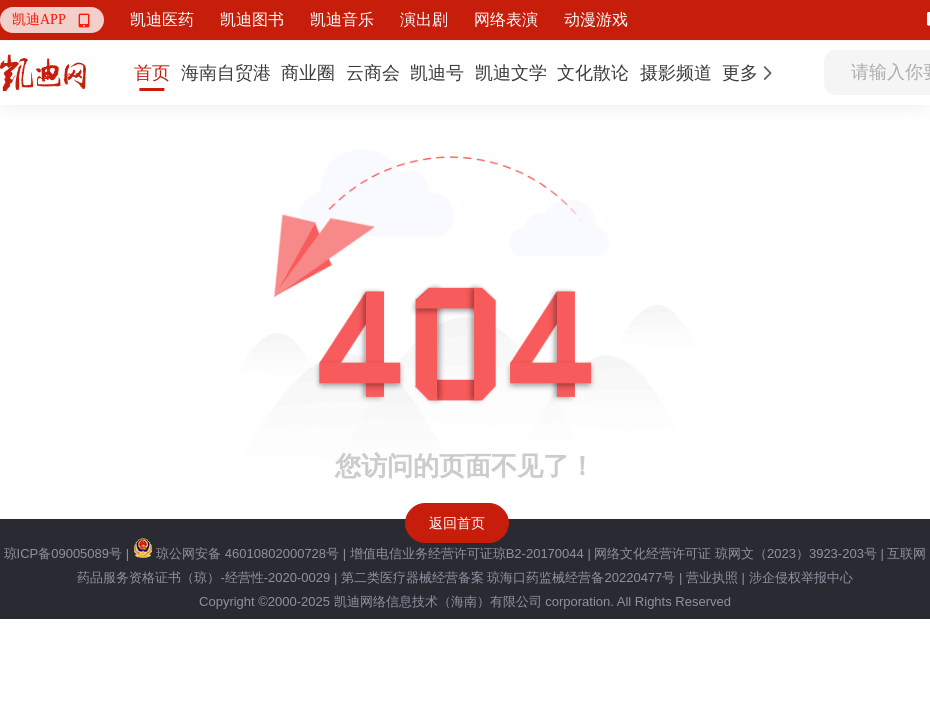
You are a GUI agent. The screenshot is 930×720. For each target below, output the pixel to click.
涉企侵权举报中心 (801, 577)
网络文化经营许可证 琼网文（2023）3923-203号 (735, 553)
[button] (52, 20)
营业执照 (712, 577)
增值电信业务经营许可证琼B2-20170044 (467, 553)
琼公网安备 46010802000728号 (236, 553)
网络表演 (506, 19)
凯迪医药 (162, 19)
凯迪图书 (252, 19)
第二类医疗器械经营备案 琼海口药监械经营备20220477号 (508, 577)
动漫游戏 (596, 19)
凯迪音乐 (342, 19)
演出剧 (424, 19)
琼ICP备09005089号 (63, 553)
